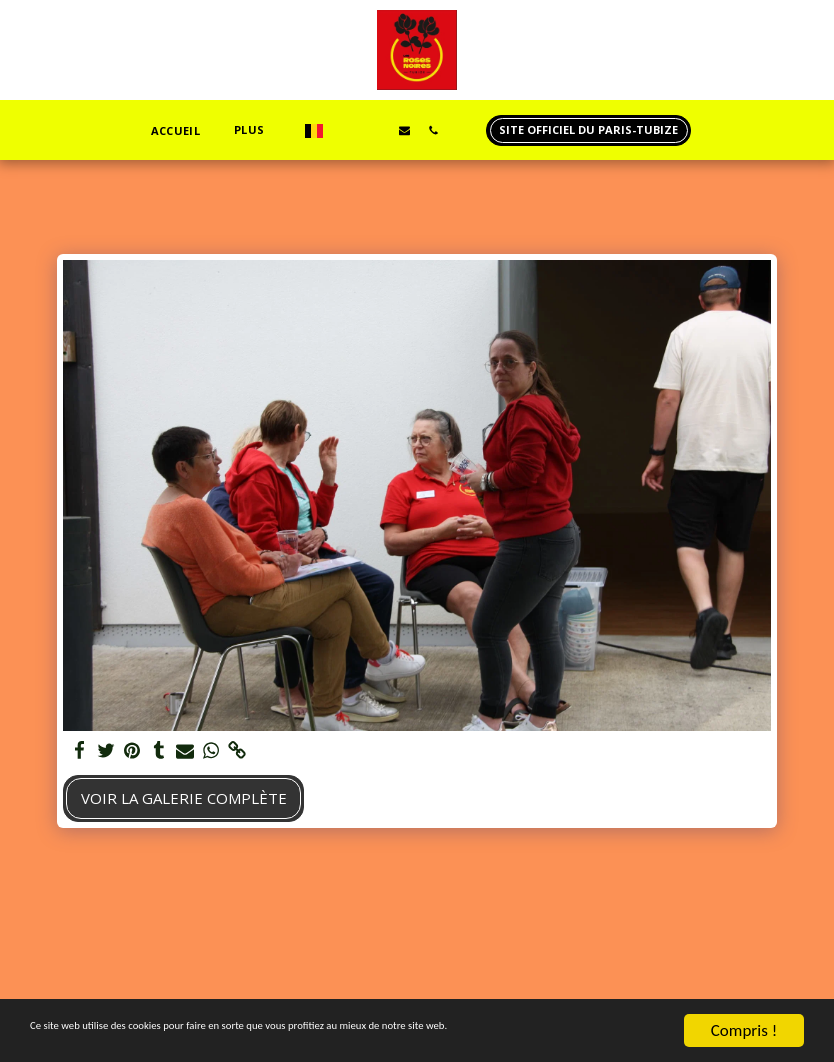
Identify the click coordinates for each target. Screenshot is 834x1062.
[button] (346, 130)
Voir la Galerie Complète (184, 798)
